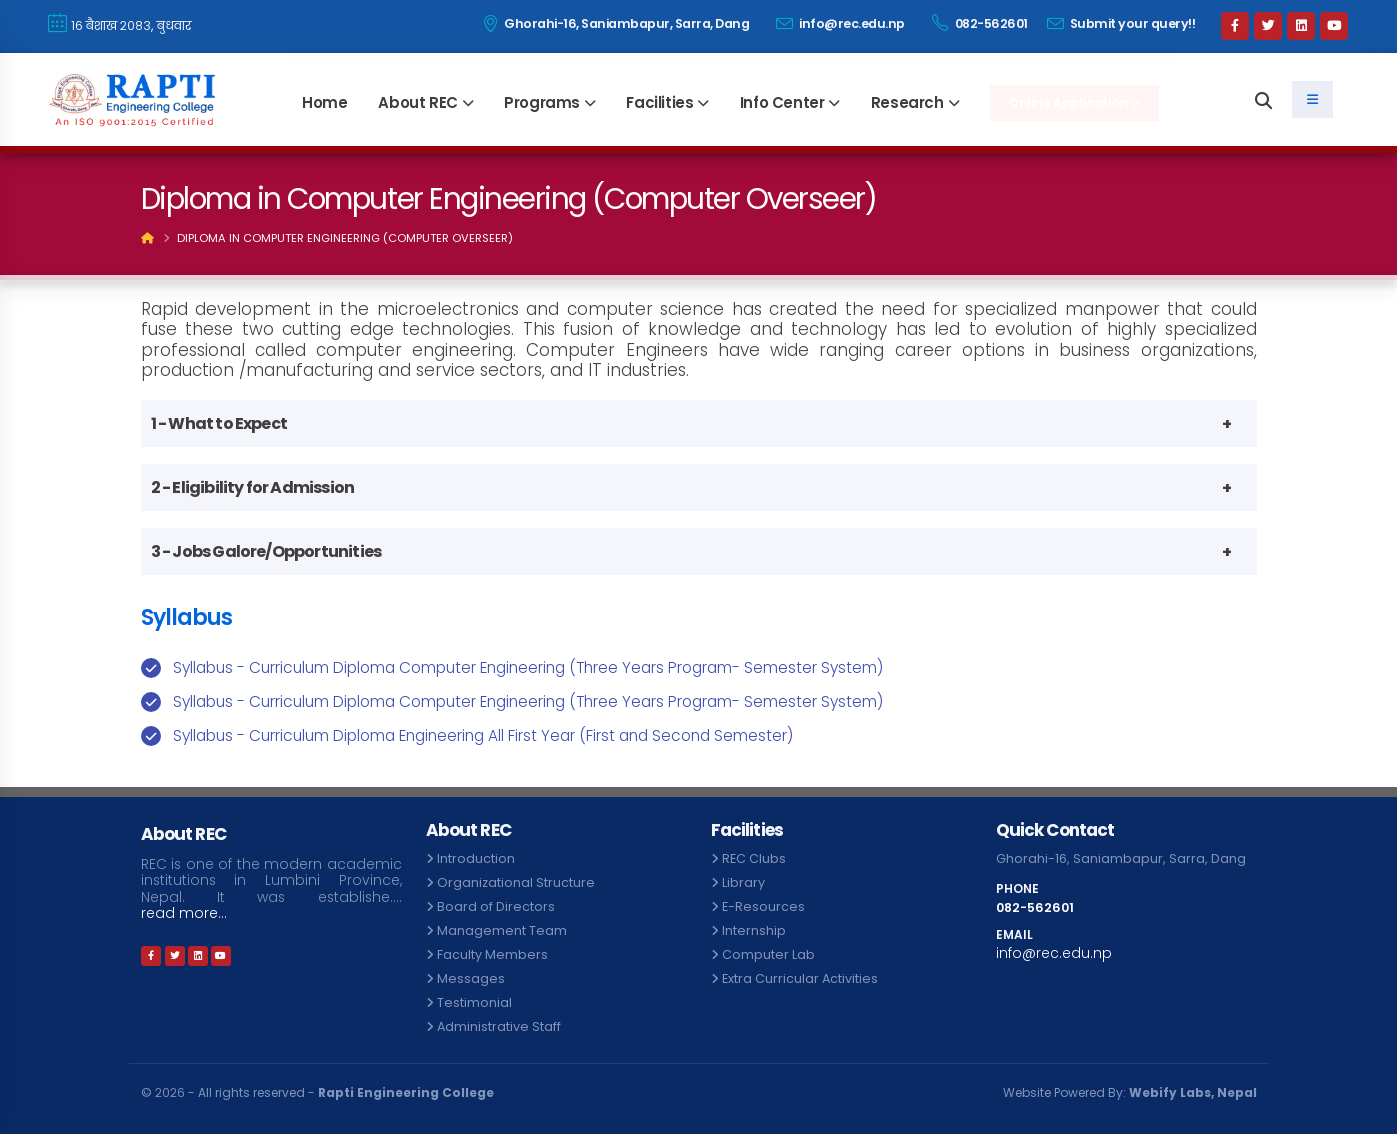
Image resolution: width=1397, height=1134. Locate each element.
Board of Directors (496, 906)
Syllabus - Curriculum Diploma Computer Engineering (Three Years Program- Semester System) (528, 667)
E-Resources (763, 906)
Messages (471, 978)
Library (743, 882)
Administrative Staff (499, 1026)
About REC (417, 102)
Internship (754, 930)
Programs (542, 102)
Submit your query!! (1121, 23)
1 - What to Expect (219, 423)
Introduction (476, 858)
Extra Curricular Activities (800, 978)
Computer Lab (768, 954)
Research (907, 102)
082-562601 (980, 23)
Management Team (502, 930)
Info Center (782, 102)
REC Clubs (754, 858)
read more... (184, 913)
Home (324, 102)
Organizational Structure (516, 882)
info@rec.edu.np (840, 23)
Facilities (659, 102)
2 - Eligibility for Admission (253, 487)
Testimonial (474, 1002)
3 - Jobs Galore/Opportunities (266, 551)
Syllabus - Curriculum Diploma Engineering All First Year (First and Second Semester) (483, 735)
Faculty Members (492, 954)
